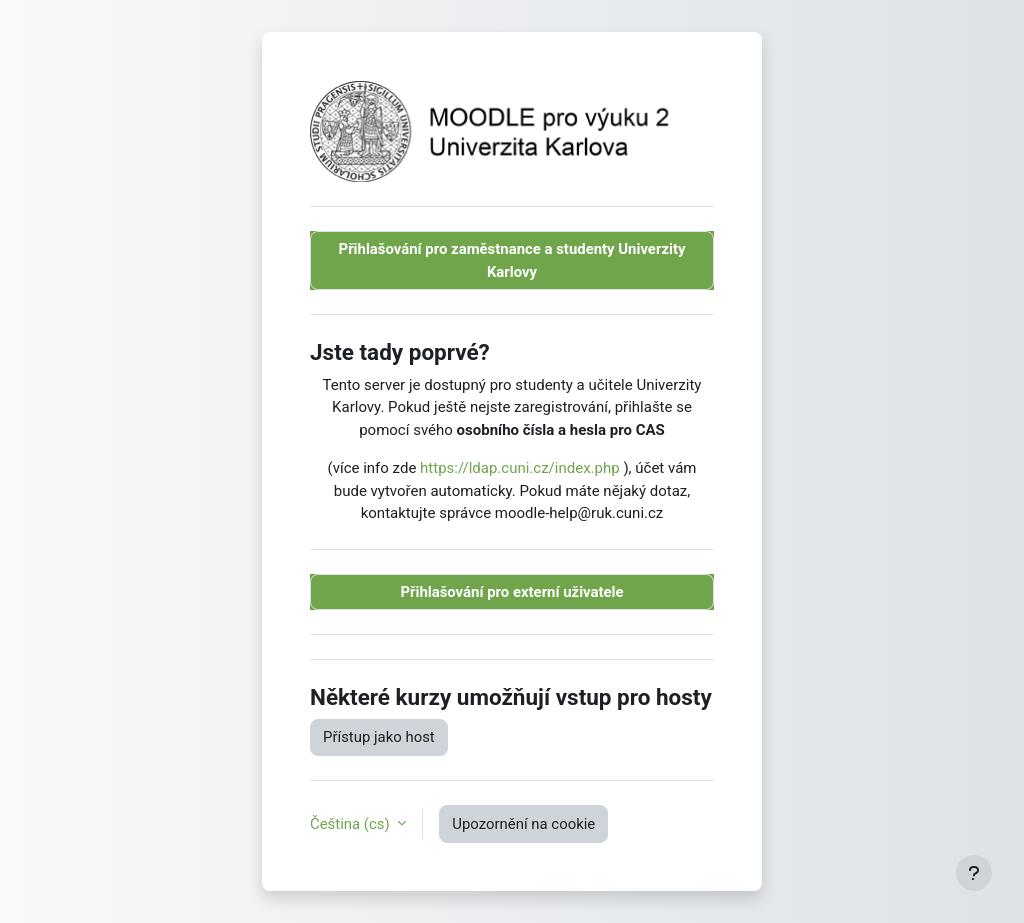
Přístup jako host (379, 737)
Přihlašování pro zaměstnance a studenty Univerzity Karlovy (512, 260)
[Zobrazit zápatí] (974, 873)
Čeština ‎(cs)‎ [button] (351, 824)
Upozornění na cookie (523, 824)
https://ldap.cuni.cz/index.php (520, 468)
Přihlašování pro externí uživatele (511, 592)
